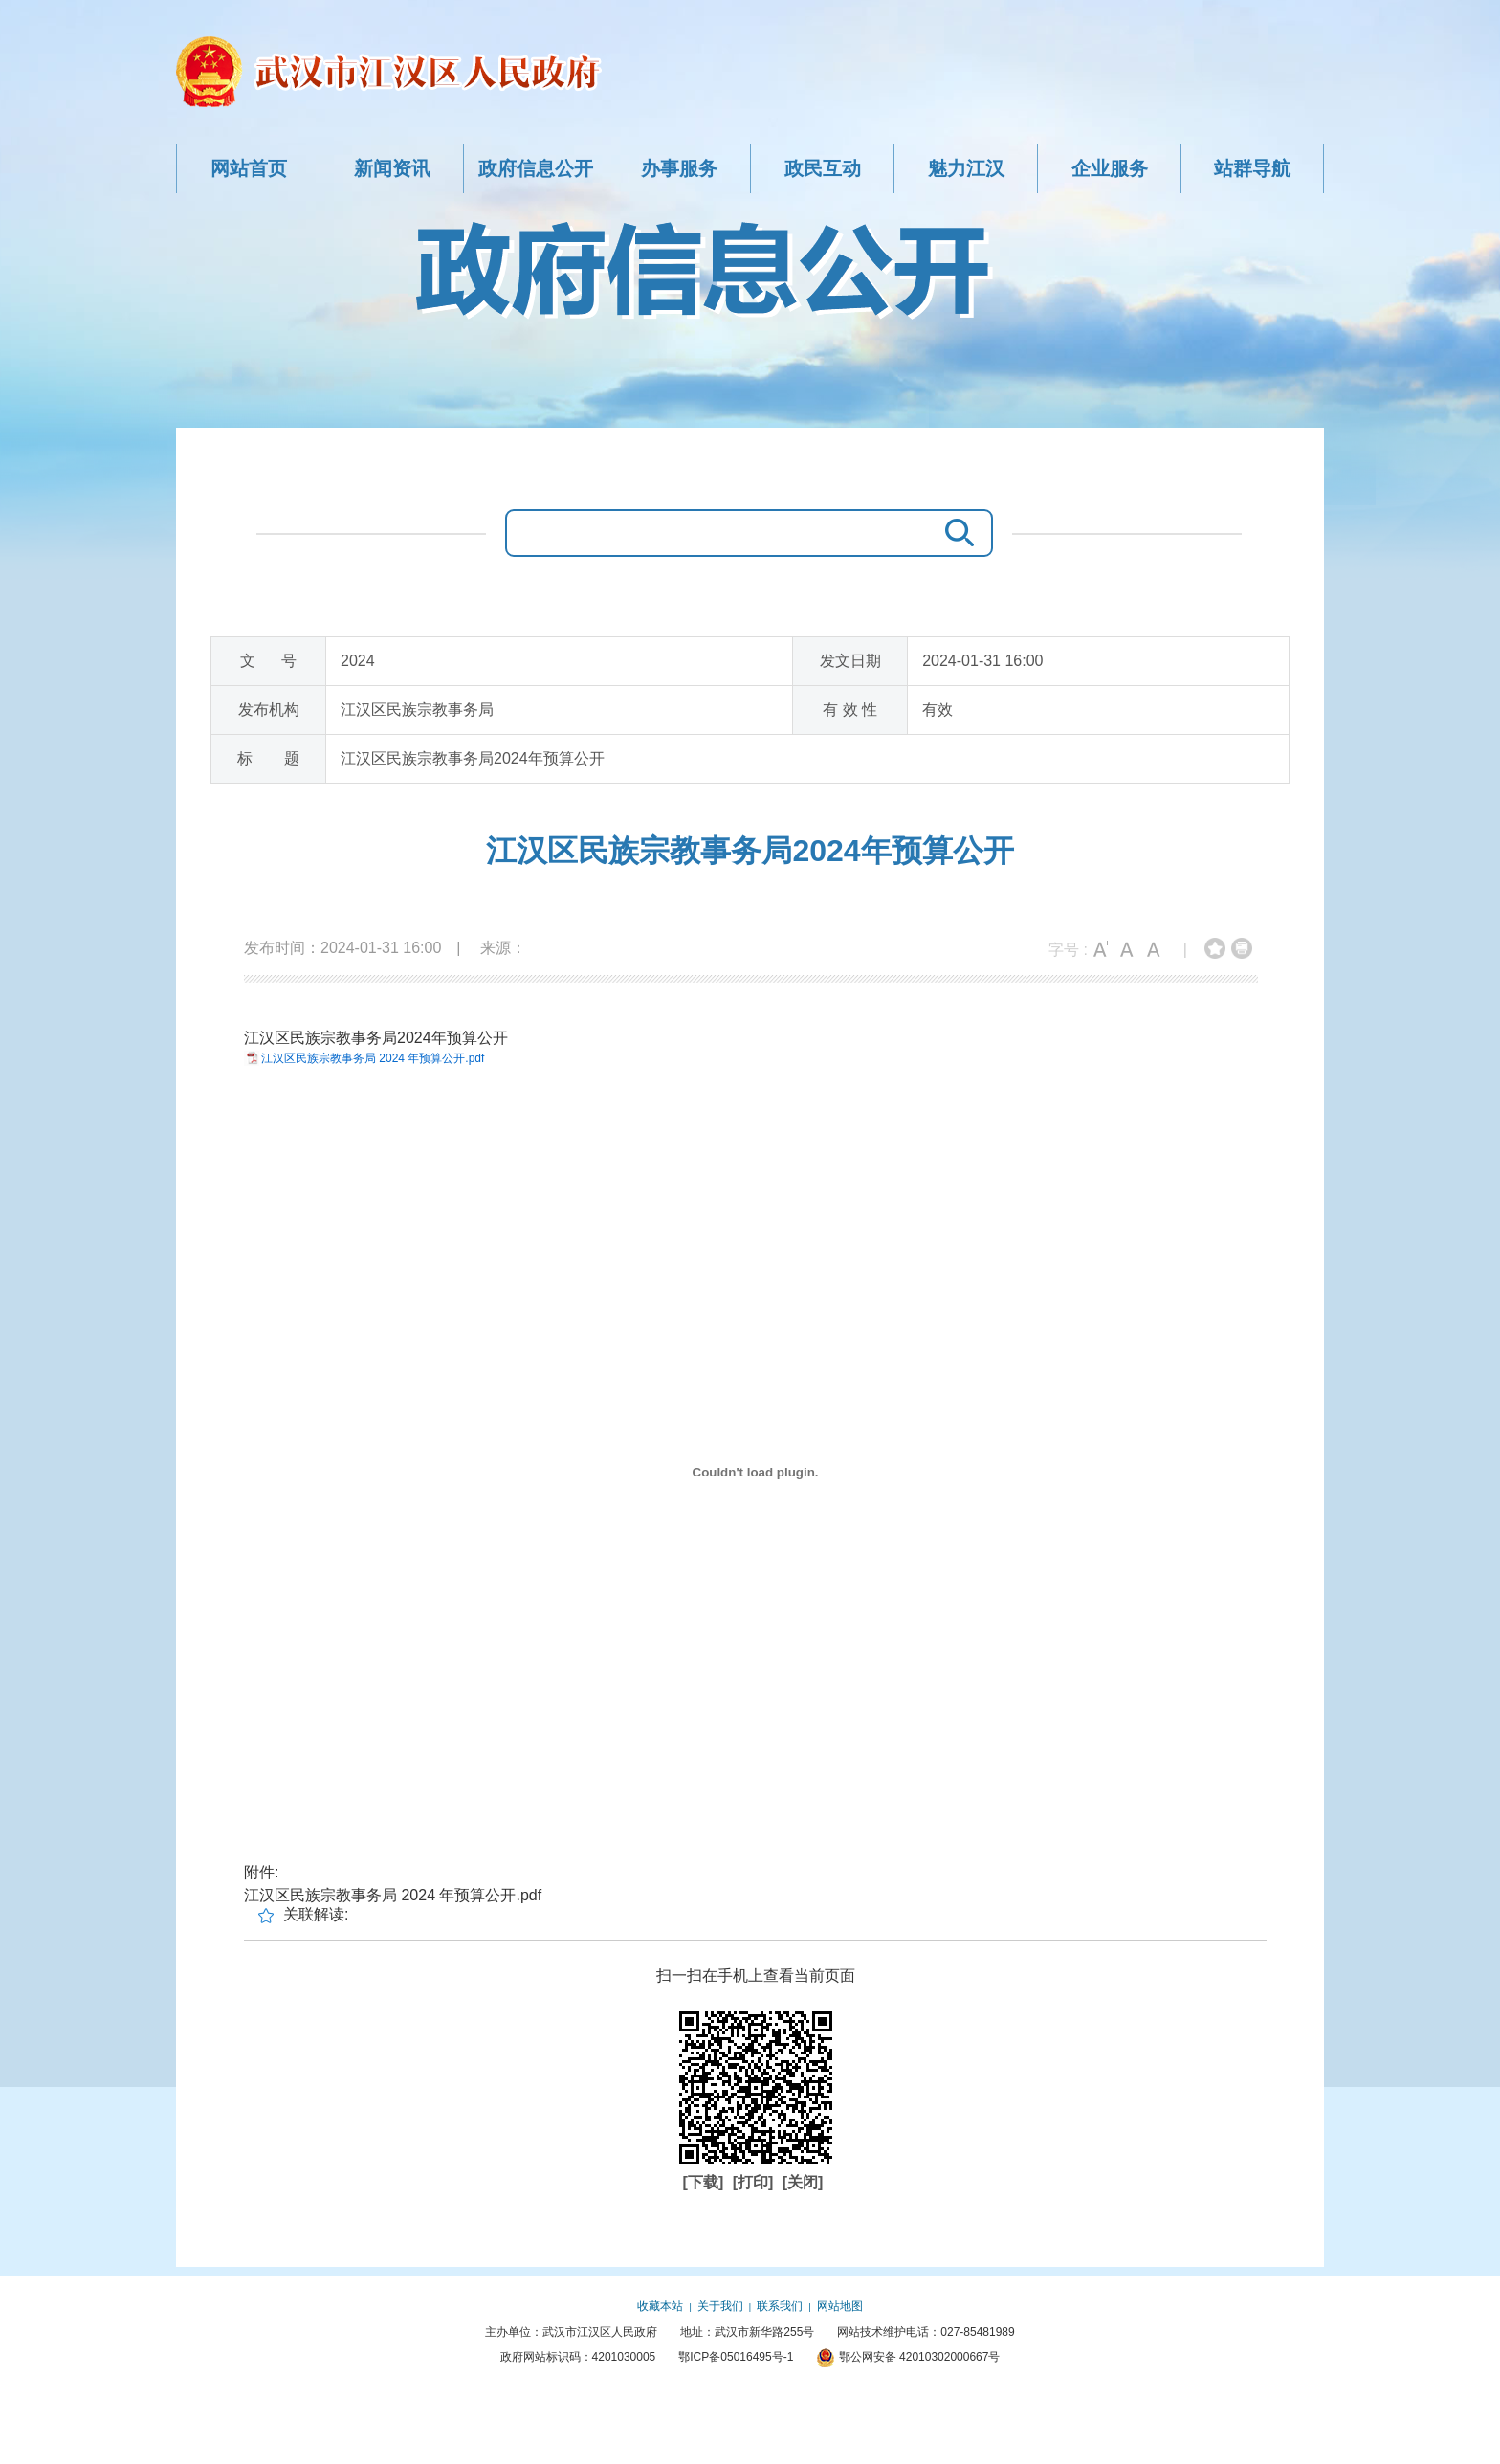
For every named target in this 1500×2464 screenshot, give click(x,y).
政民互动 (822, 168)
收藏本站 (660, 2306)
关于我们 (720, 2306)
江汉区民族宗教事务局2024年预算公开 (749, 850)
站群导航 (1252, 168)
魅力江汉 (966, 168)
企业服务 (1109, 168)
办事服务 (679, 168)
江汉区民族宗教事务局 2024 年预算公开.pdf (372, 1058)
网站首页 (248, 168)
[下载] (705, 2182)
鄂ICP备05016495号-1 (735, 2357)
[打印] (755, 2182)
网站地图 (840, 2306)
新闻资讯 (392, 168)
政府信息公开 (535, 168)
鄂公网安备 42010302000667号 (908, 2357)
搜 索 (955, 533)
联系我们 (780, 2306)
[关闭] (803, 2182)
